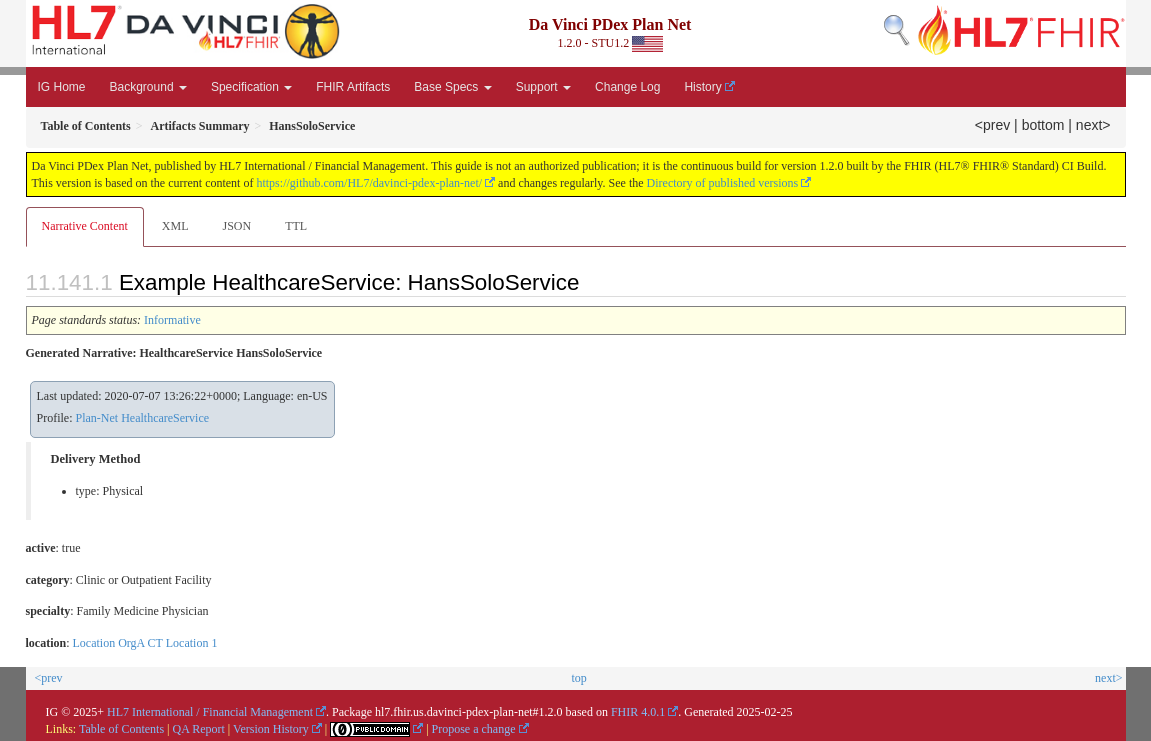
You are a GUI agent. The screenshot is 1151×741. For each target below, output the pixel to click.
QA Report (199, 729)
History (702, 87)
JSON (236, 226)
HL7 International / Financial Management (210, 712)
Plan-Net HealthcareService (143, 418)
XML (175, 226)
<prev (992, 125)
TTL (296, 226)
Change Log (627, 87)
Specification (251, 87)
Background (148, 87)
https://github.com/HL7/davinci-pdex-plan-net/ (369, 183)
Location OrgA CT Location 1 (145, 643)
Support (543, 87)
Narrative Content (85, 226)
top (578, 678)
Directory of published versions (723, 183)
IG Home (62, 87)
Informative (172, 320)
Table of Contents (121, 729)
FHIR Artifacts (353, 87)
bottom (1043, 125)
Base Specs (452, 87)
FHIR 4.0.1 (638, 712)
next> (1093, 125)
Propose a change (474, 729)
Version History (271, 729)
